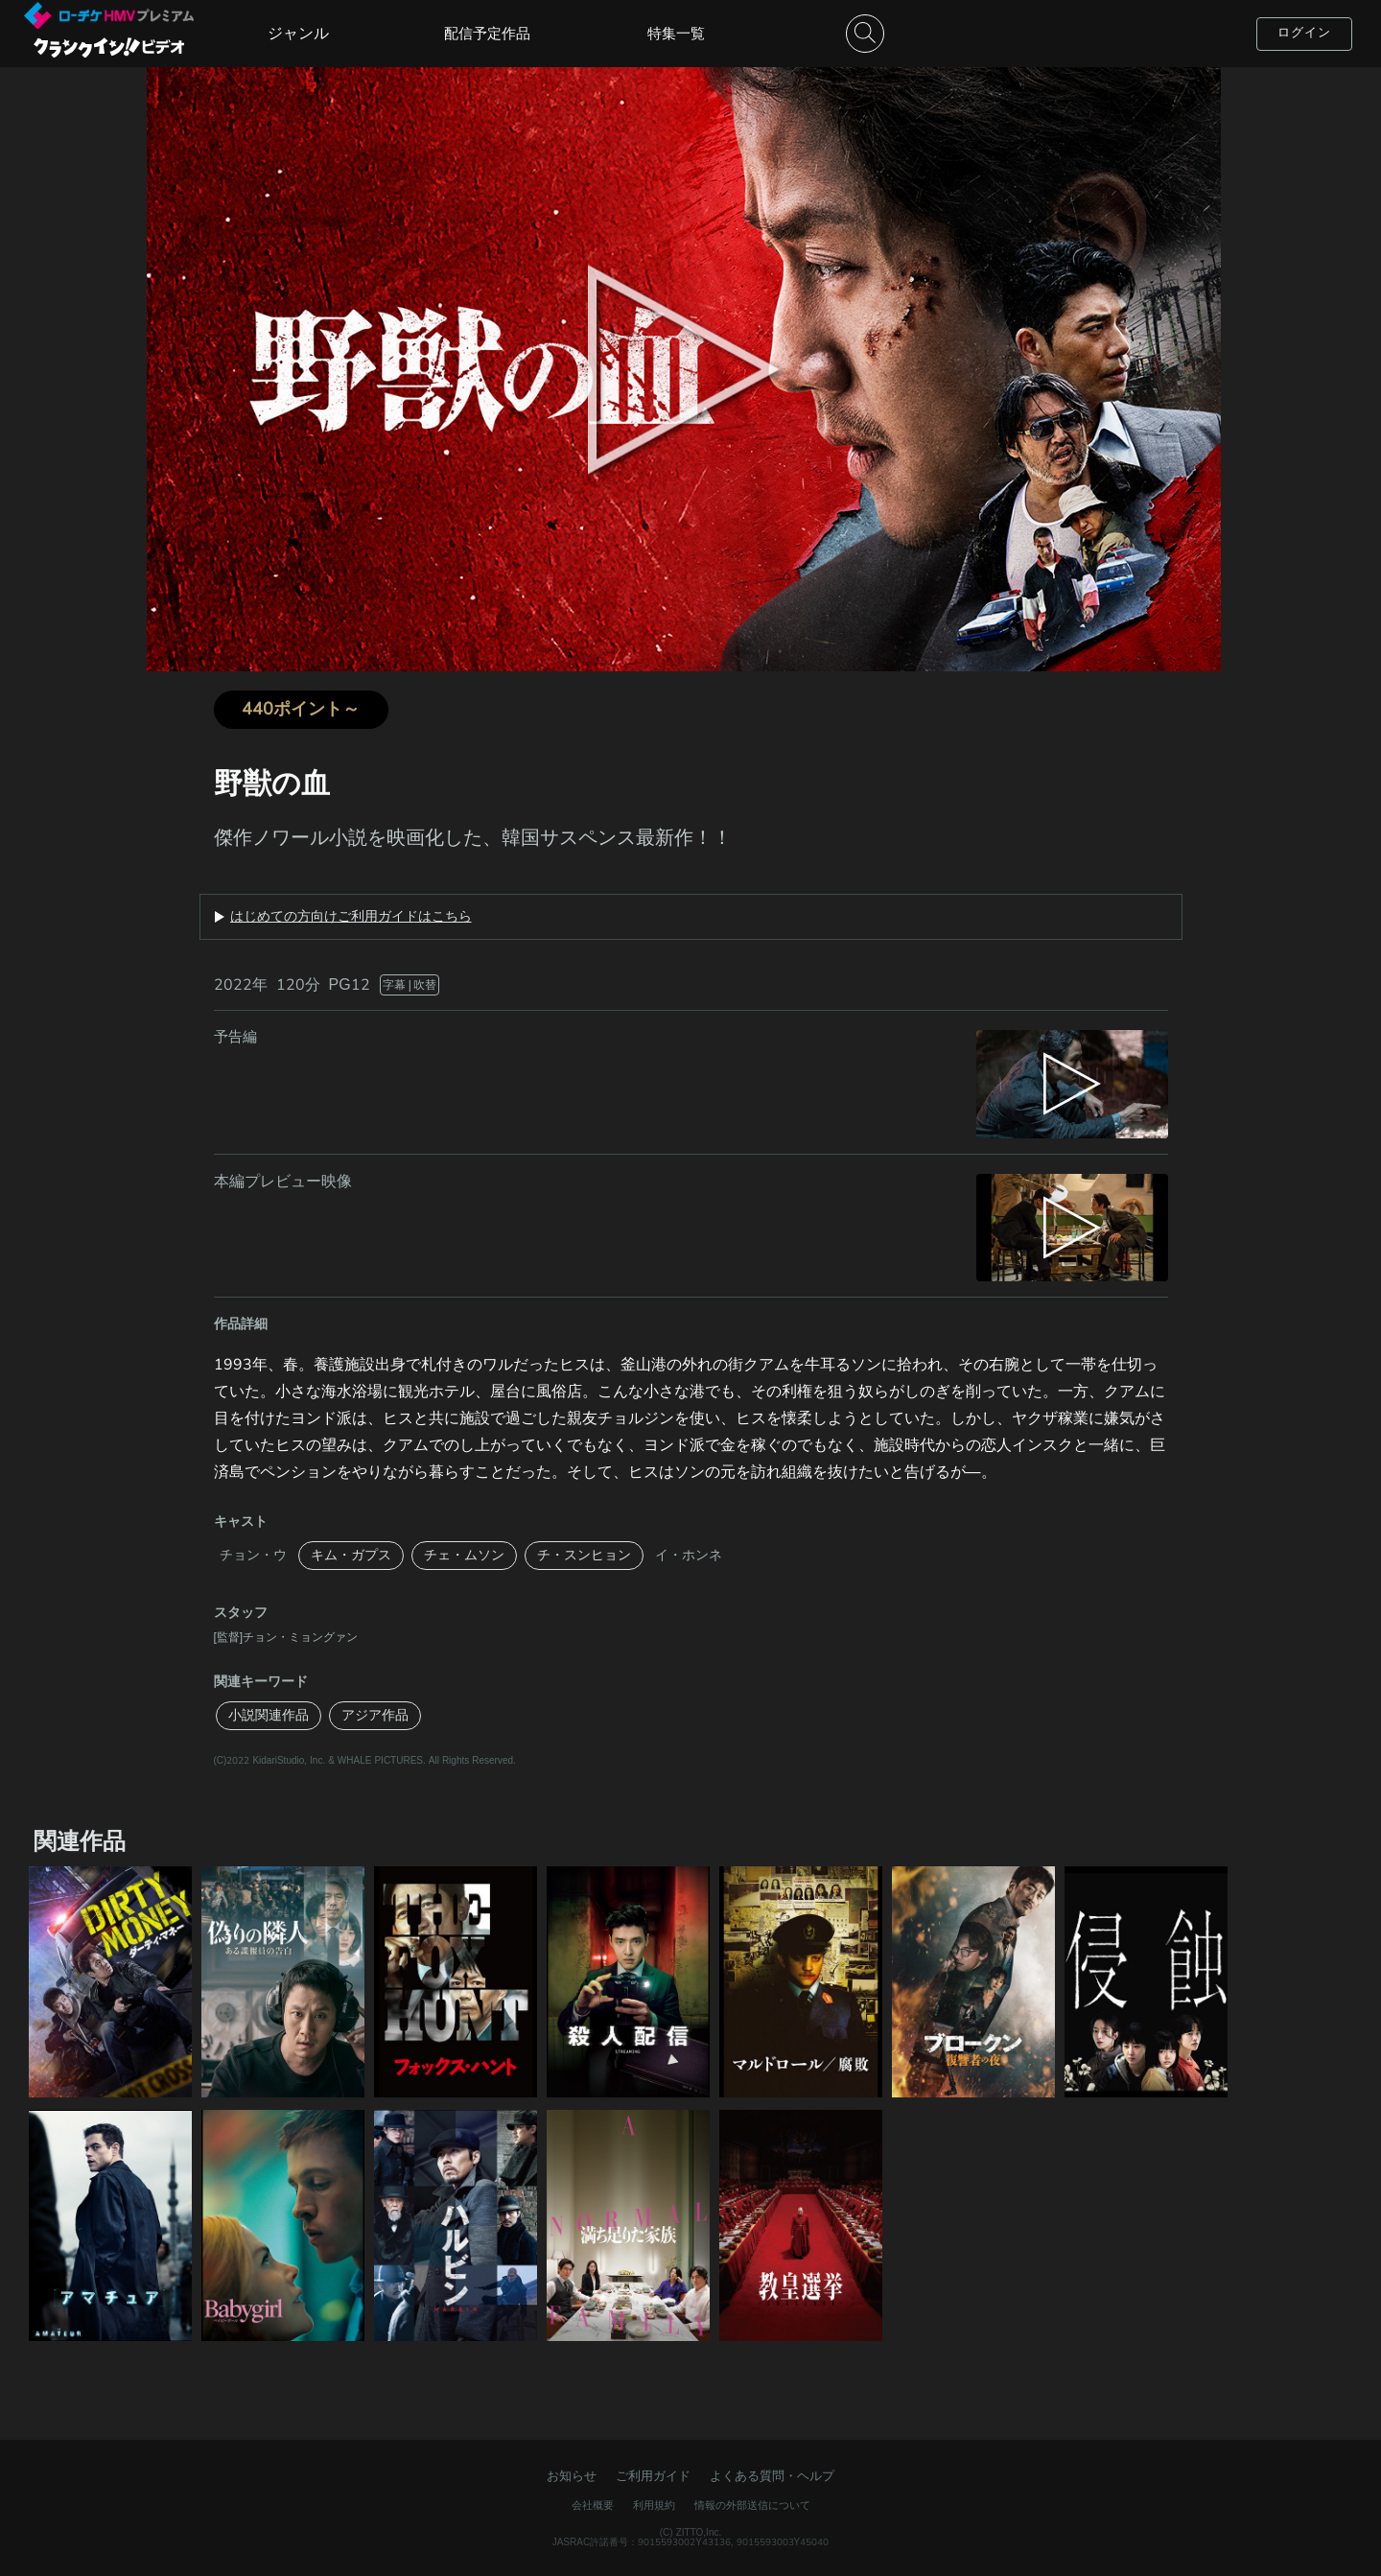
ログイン (1304, 32)
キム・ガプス (351, 1555)
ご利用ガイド (653, 2476)
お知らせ (572, 2476)
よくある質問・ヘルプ (772, 2476)
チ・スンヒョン (584, 1555)
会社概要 (593, 2505)
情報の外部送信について (752, 2505)
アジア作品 (375, 1715)
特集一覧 (676, 33)
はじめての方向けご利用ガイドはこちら (351, 917)
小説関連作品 (268, 1715)
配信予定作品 (487, 33)
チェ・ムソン (464, 1555)
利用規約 (654, 2505)
